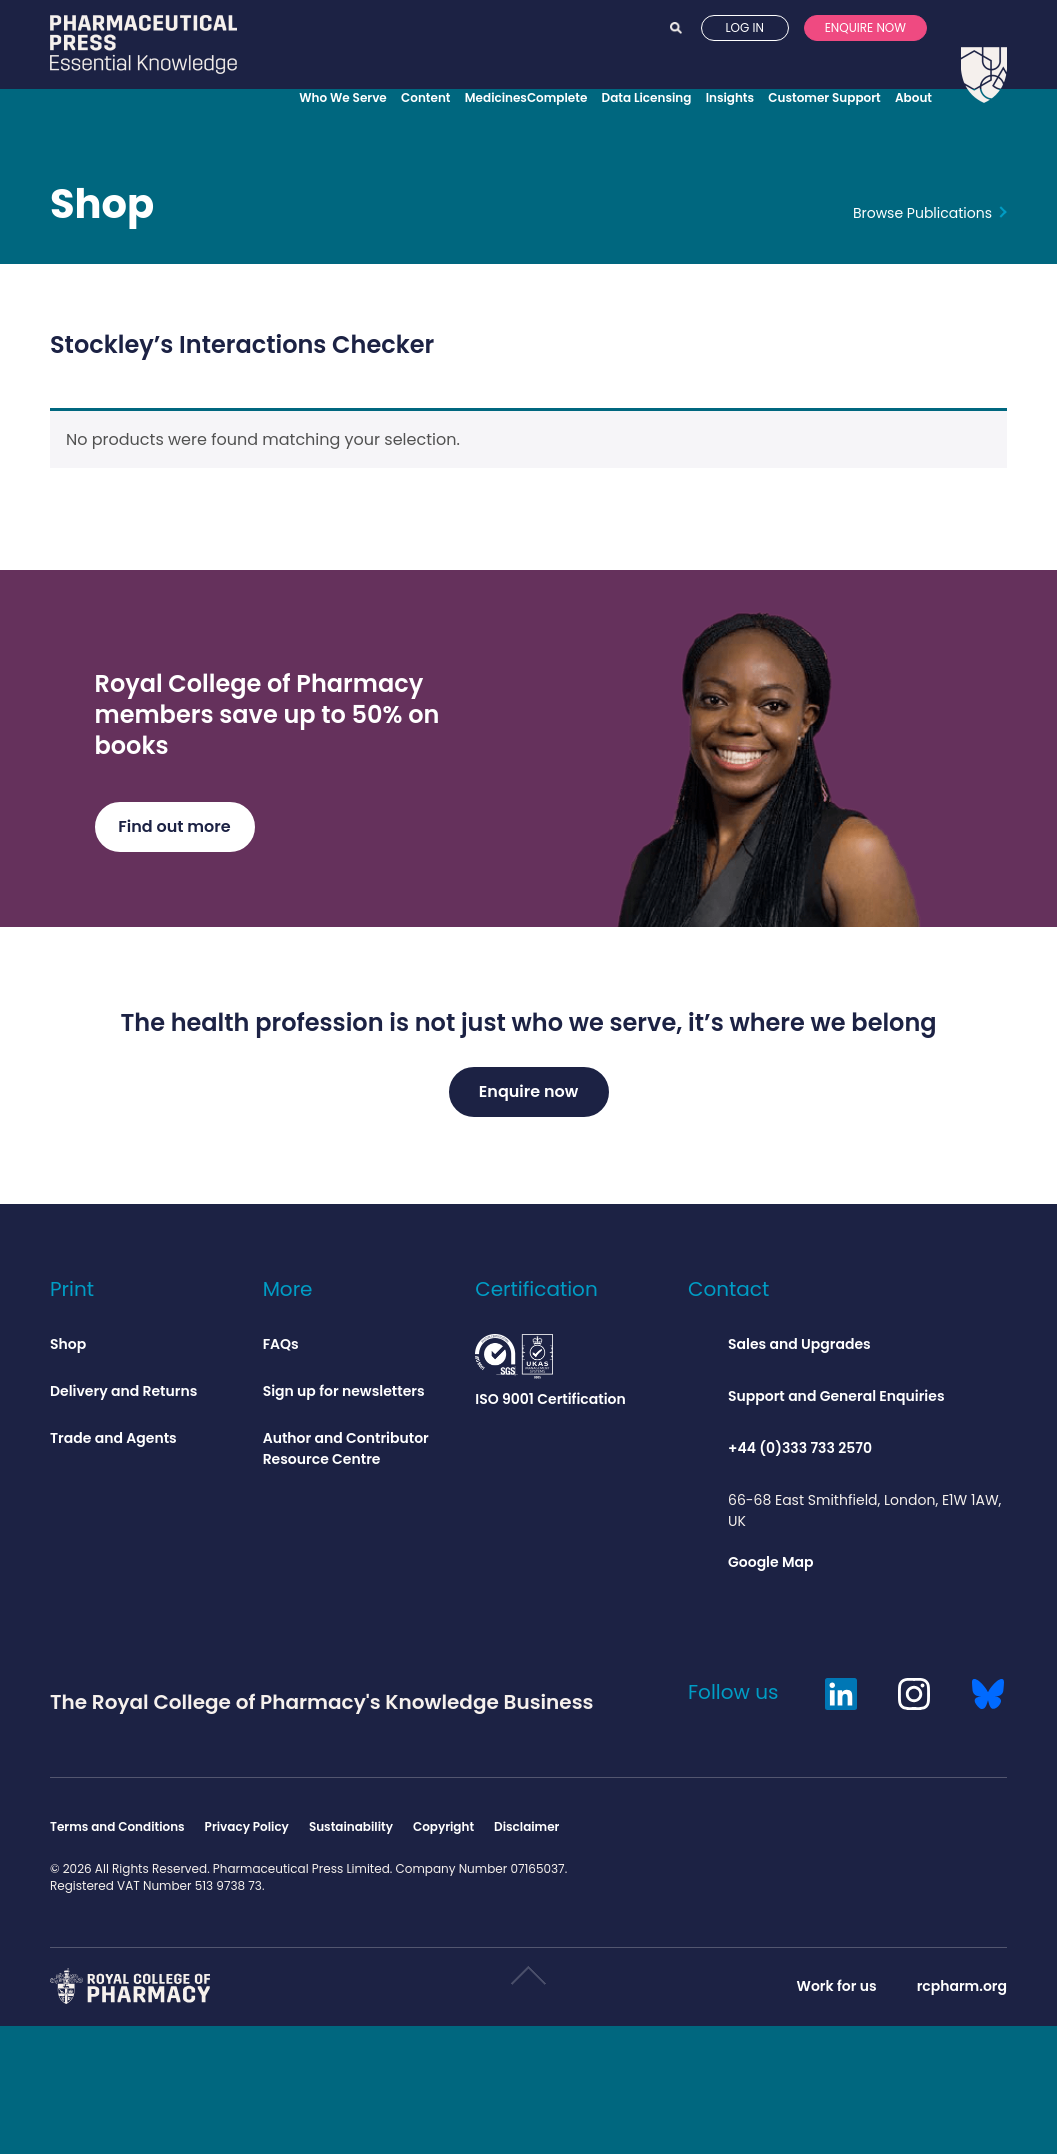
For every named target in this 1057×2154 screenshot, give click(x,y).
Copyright (443, 1832)
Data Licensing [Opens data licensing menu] (647, 97)
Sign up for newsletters (344, 1397)
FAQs (281, 1350)
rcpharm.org (962, 1992)
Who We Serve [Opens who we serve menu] (342, 97)
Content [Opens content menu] (425, 97)
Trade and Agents (113, 1444)
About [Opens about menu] (913, 97)
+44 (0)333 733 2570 (800, 1454)
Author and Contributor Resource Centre (346, 1454)
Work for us (837, 1992)
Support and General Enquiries (836, 1402)
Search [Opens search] (676, 59)
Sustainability (351, 1832)
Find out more (174, 832)
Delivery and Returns (123, 1397)
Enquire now (865, 58)
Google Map (771, 1568)
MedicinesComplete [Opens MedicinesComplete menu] (526, 97)
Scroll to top (527, 1989)
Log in (744, 58)
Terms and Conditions (117, 1832)
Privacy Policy (247, 1832)
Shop (102, 213)
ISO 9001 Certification (550, 1377)
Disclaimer (526, 1832)
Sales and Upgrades (799, 1350)
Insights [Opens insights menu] (730, 97)
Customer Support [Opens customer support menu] (824, 97)
